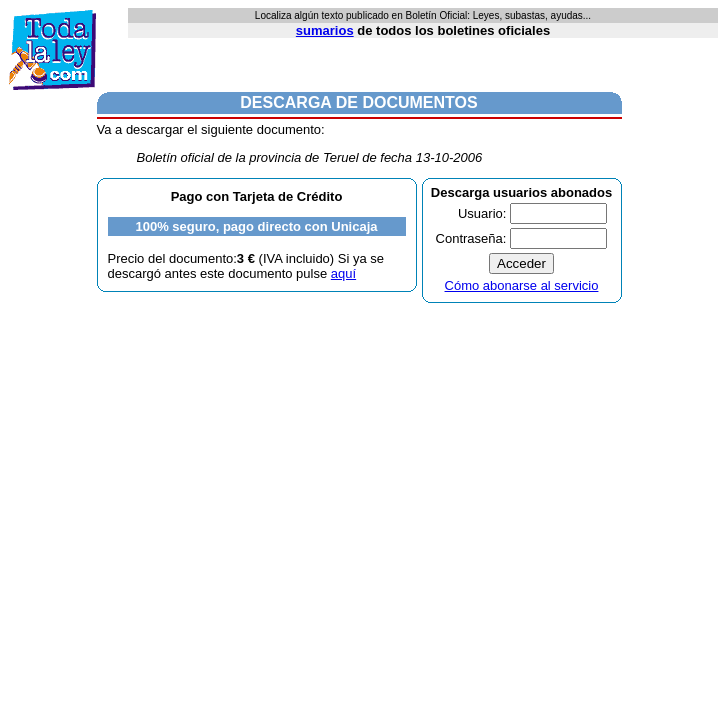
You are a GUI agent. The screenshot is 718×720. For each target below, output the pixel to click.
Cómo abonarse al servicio (522, 285)
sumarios (325, 30)
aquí (343, 273)
